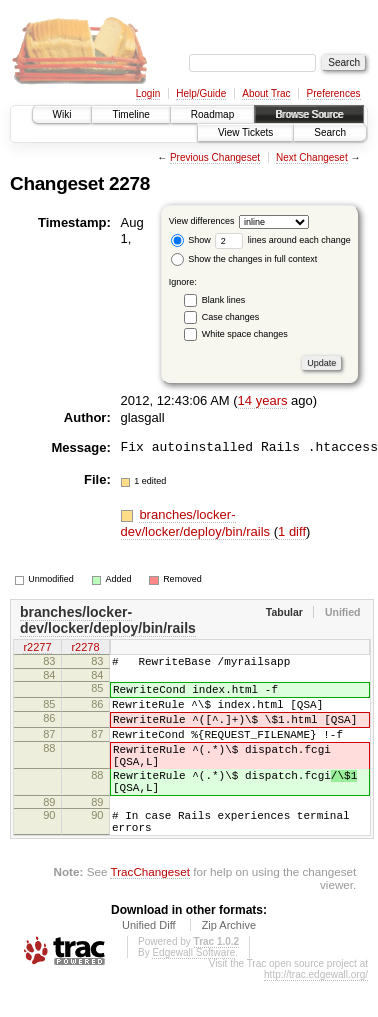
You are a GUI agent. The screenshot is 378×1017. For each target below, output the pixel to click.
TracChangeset (149, 907)
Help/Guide (201, 93)
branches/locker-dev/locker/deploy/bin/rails (197, 523)
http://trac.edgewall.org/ (316, 1010)
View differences (202, 221)
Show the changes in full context (244, 259)
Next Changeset (312, 157)
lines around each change (283, 240)
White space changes (245, 334)
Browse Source (309, 114)
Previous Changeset (215, 157)
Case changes (231, 317)
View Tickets (245, 132)
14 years (263, 400)
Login (148, 93)
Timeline (130, 114)
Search (330, 132)
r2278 (85, 649)
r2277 (37, 649)
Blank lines (224, 300)
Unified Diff (149, 961)
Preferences (334, 93)
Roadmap (212, 114)
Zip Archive (229, 961)
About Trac (266, 93)
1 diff (292, 531)
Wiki (62, 114)
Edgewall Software (193, 988)
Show (191, 240)
